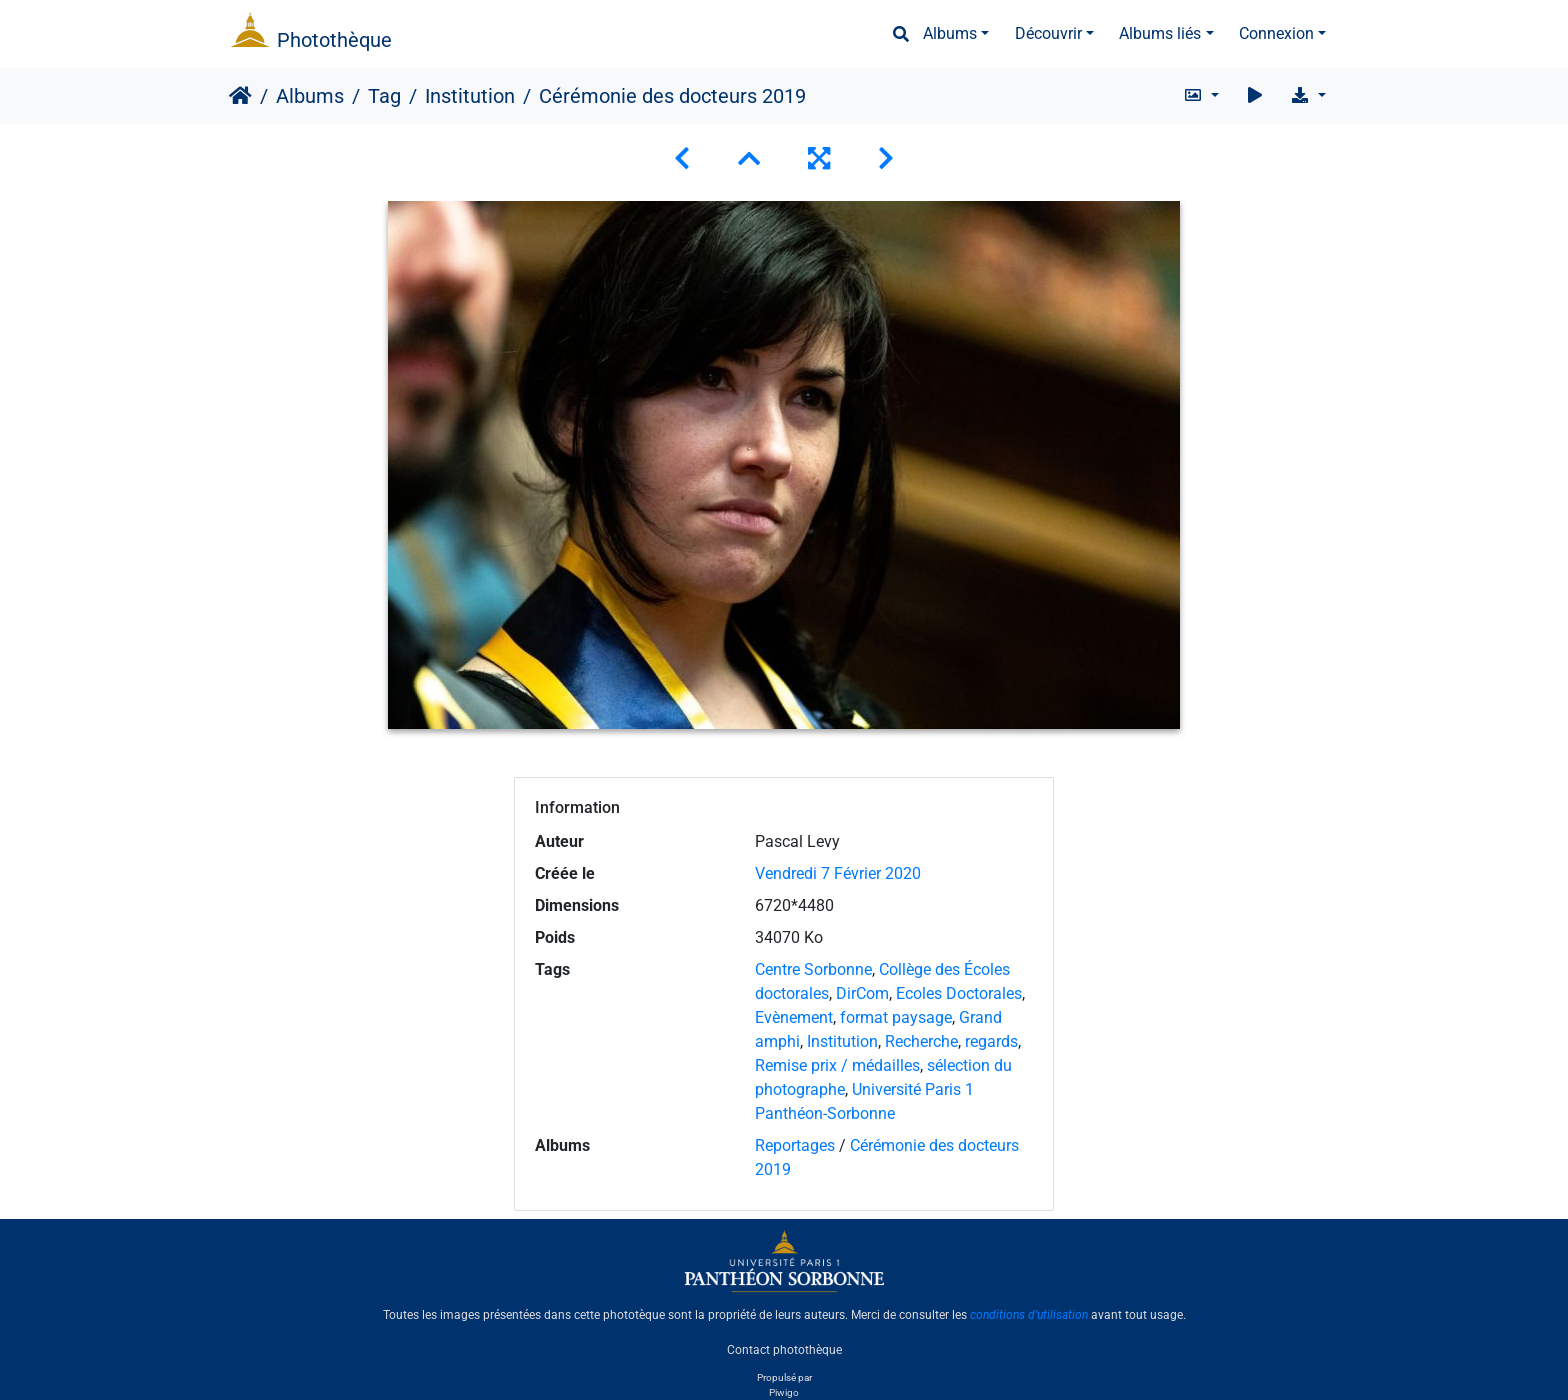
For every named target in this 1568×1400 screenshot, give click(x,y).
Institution (470, 96)
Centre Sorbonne (813, 969)
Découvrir (1048, 33)
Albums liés (1160, 33)
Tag (384, 96)
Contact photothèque (784, 1349)
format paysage (896, 1017)
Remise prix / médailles (837, 1065)
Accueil (240, 96)
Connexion (1276, 33)
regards (991, 1041)
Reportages (795, 1145)
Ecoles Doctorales (959, 993)
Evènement (794, 1017)
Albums (950, 33)
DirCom (862, 993)
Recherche (921, 1041)
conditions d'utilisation (1029, 1315)
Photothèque (334, 40)
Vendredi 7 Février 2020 (838, 873)
